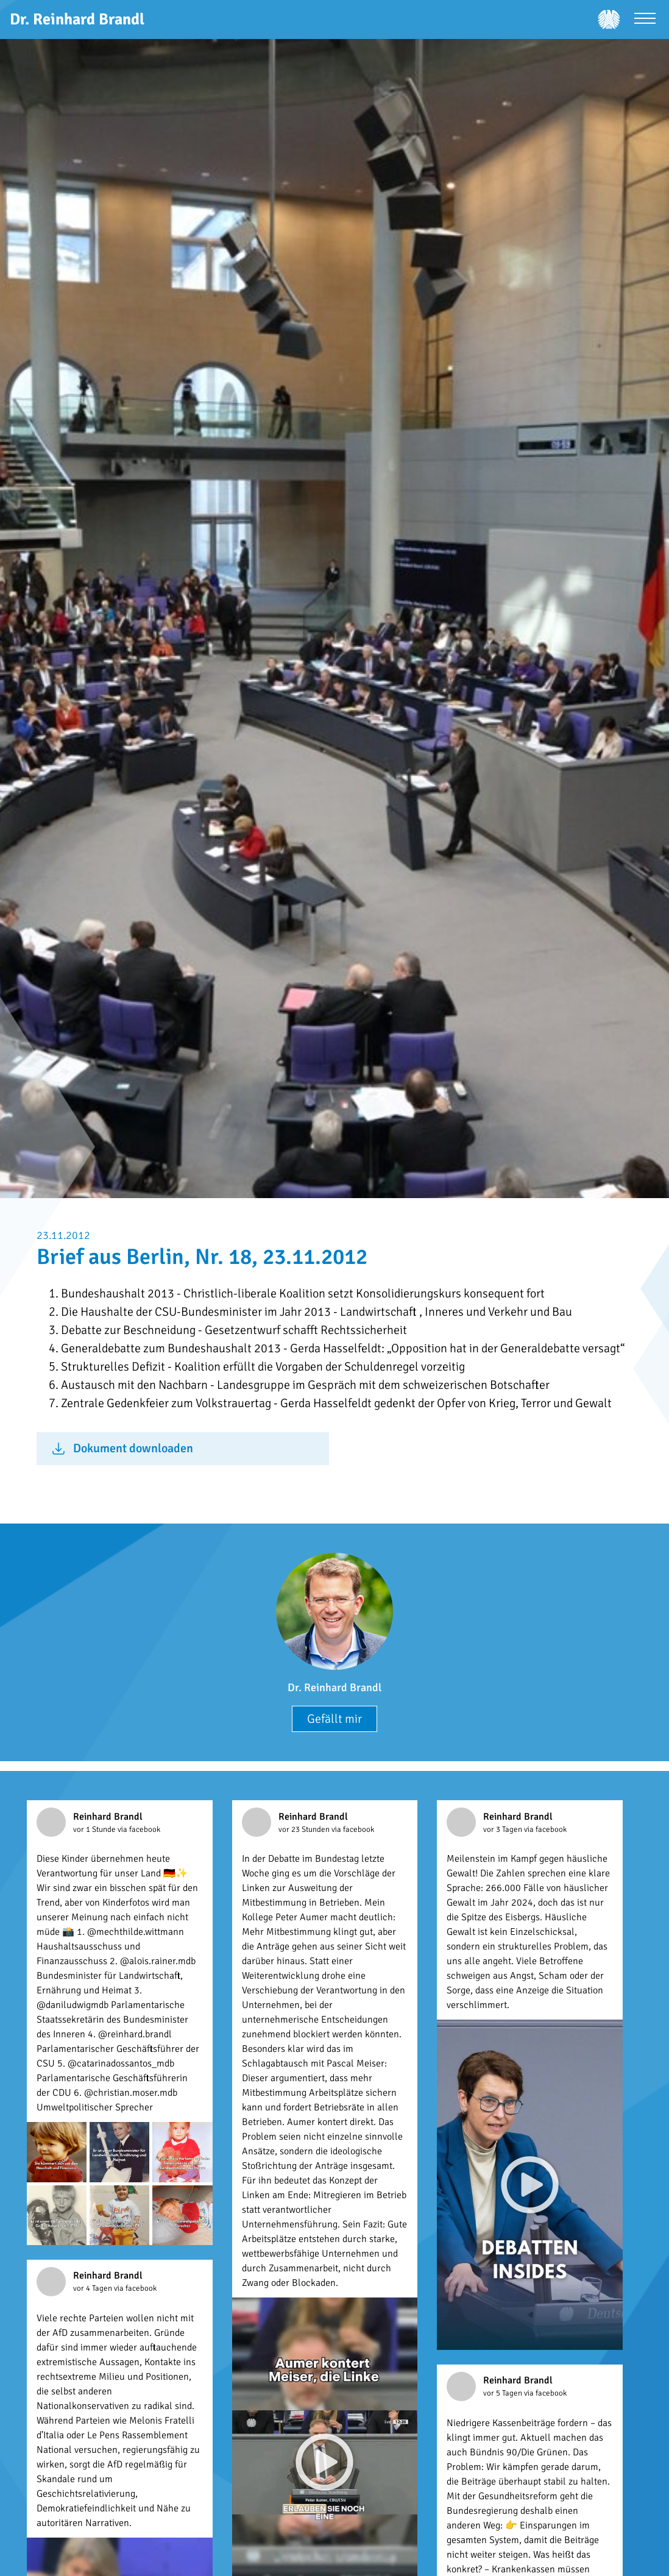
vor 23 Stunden (304, 1829)
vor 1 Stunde (95, 1829)
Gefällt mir (334, 1718)
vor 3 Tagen (503, 1829)
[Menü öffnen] (645, 20)
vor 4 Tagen (93, 2288)
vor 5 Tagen (503, 2393)
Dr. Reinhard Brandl (334, 1687)
